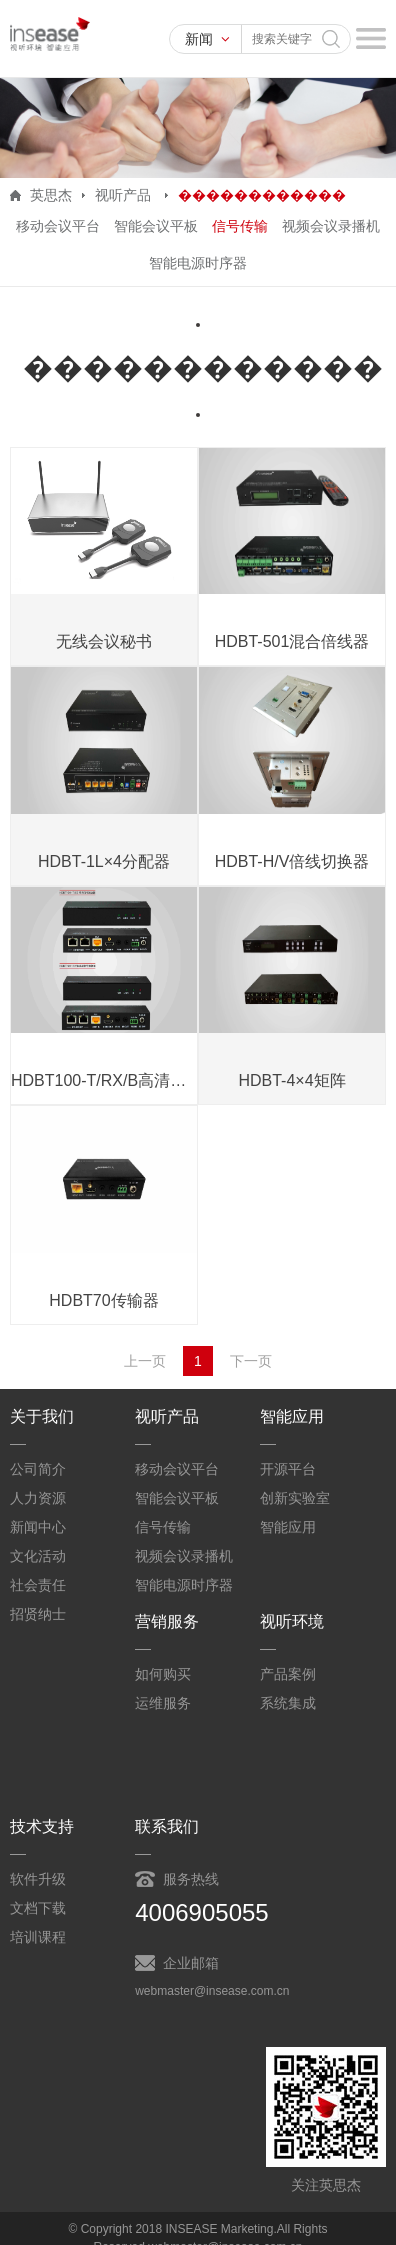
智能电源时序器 (198, 263)
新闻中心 (38, 1527)
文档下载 (38, 1908)
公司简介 (38, 1469)
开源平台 (288, 1469)
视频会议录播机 (331, 226)
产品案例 (288, 1674)
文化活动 (38, 1556)
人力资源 (38, 1498)
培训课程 (38, 1937)
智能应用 (288, 1527)
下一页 (251, 1361)
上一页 (145, 1361)
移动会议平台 (58, 226)
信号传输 (240, 226)
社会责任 (38, 1585)
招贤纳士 (38, 1614)
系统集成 (288, 1703)
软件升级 (38, 1879)
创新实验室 (295, 1498)
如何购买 (163, 1674)
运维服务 (163, 1703)
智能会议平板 (156, 226)
